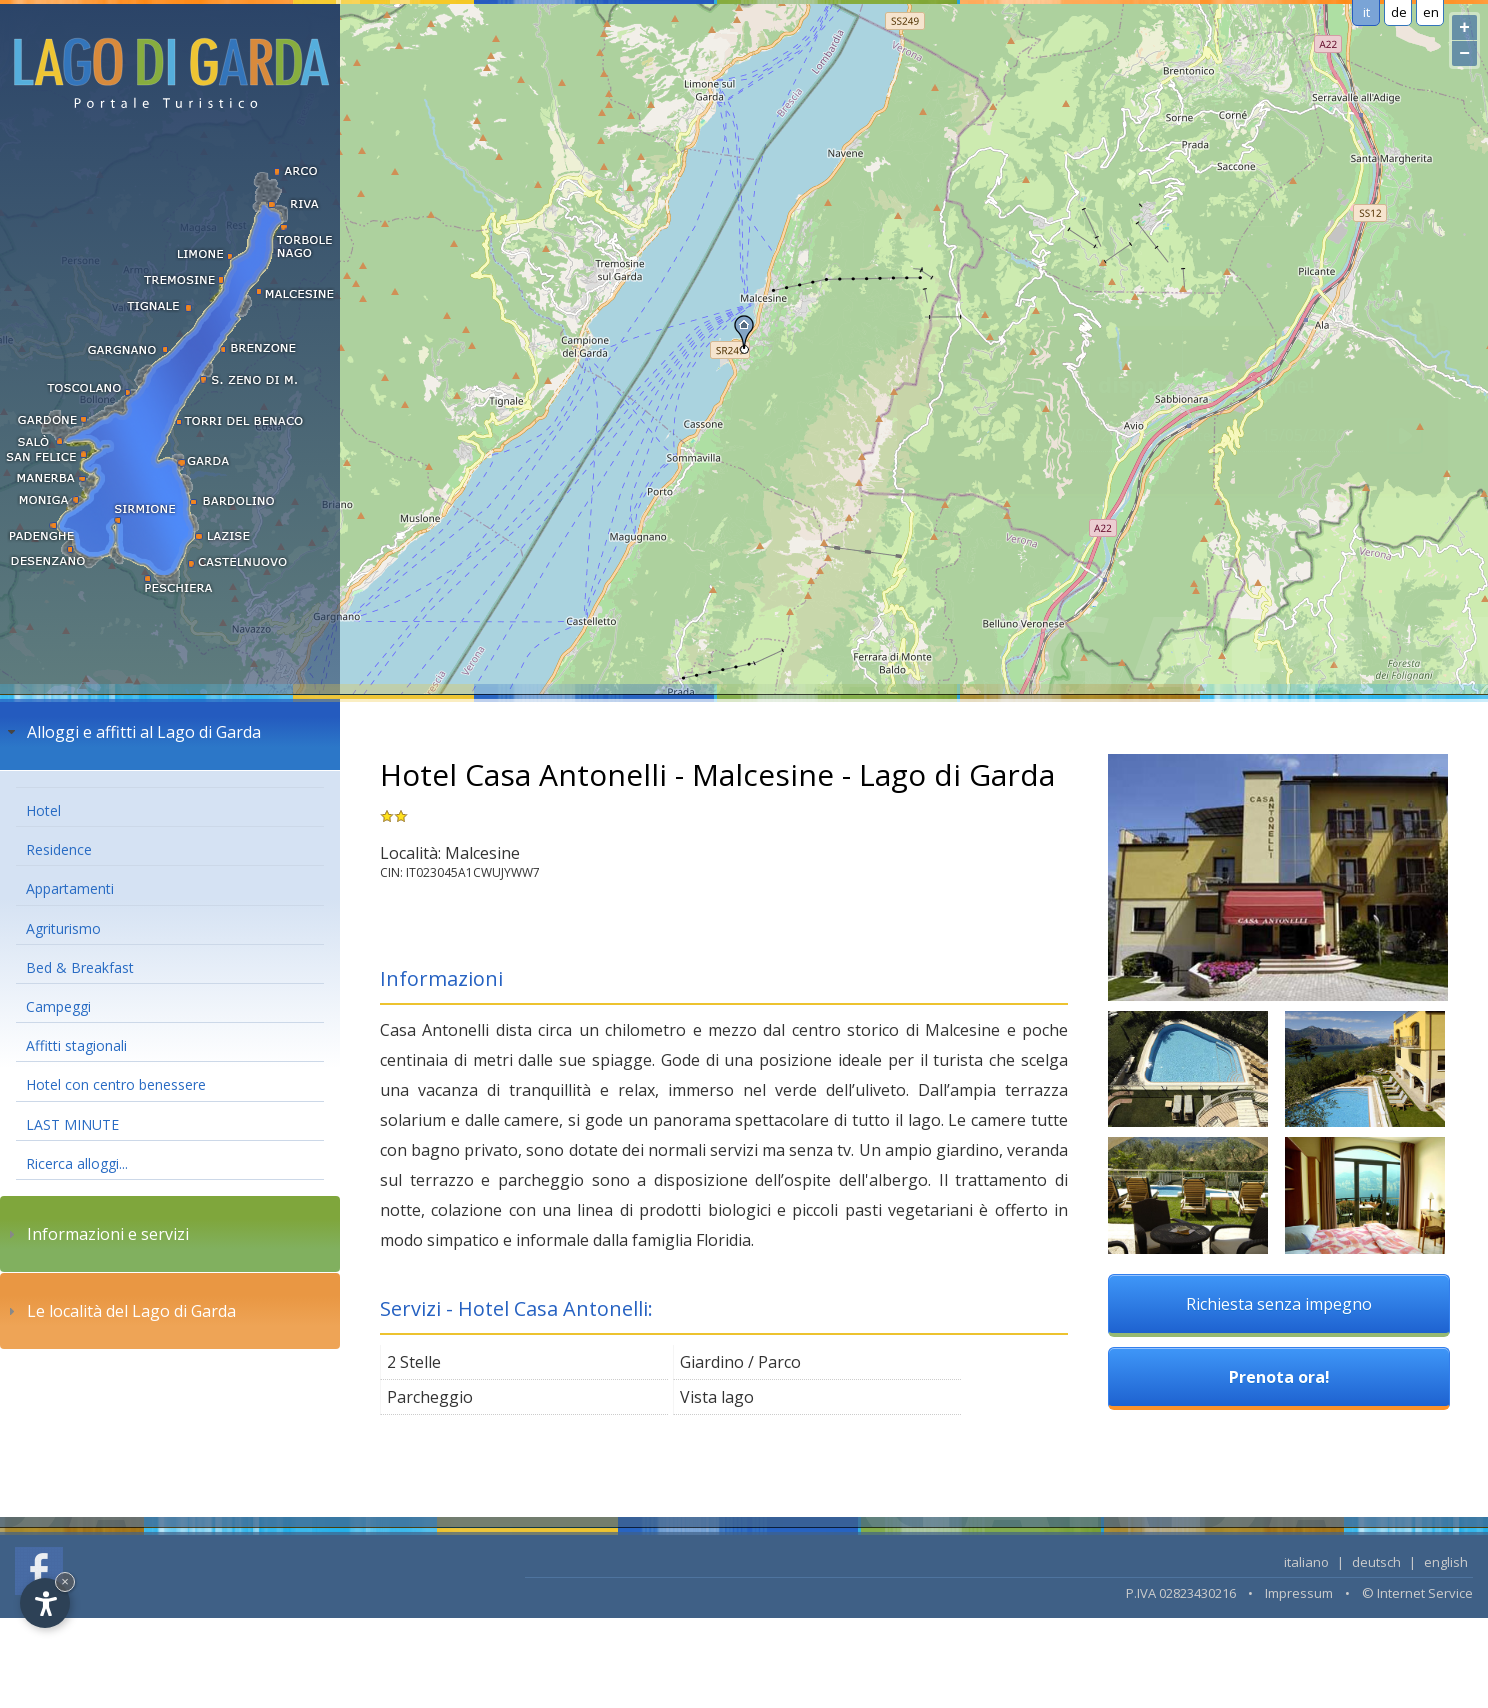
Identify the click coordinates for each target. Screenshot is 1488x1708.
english (1446, 1562)
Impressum (1299, 1593)
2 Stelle (414, 1362)
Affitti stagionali (76, 1045)
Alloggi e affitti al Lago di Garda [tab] (132, 732)
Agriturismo (63, 928)
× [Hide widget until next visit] (65, 1581)
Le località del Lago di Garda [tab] (119, 1311)
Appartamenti (70, 888)
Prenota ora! (1279, 1377)
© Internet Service (1417, 1593)
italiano (1306, 1562)
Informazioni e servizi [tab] (96, 1234)
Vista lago (717, 1397)
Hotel (43, 810)
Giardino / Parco (740, 1362)
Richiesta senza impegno (1279, 1304)
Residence (59, 849)
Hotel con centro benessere (116, 1084)
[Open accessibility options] (45, 1603)
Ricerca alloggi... (77, 1163)
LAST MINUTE (72, 1124)
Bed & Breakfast (80, 967)
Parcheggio (430, 1397)
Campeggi (58, 1006)
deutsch (1376, 1562)
